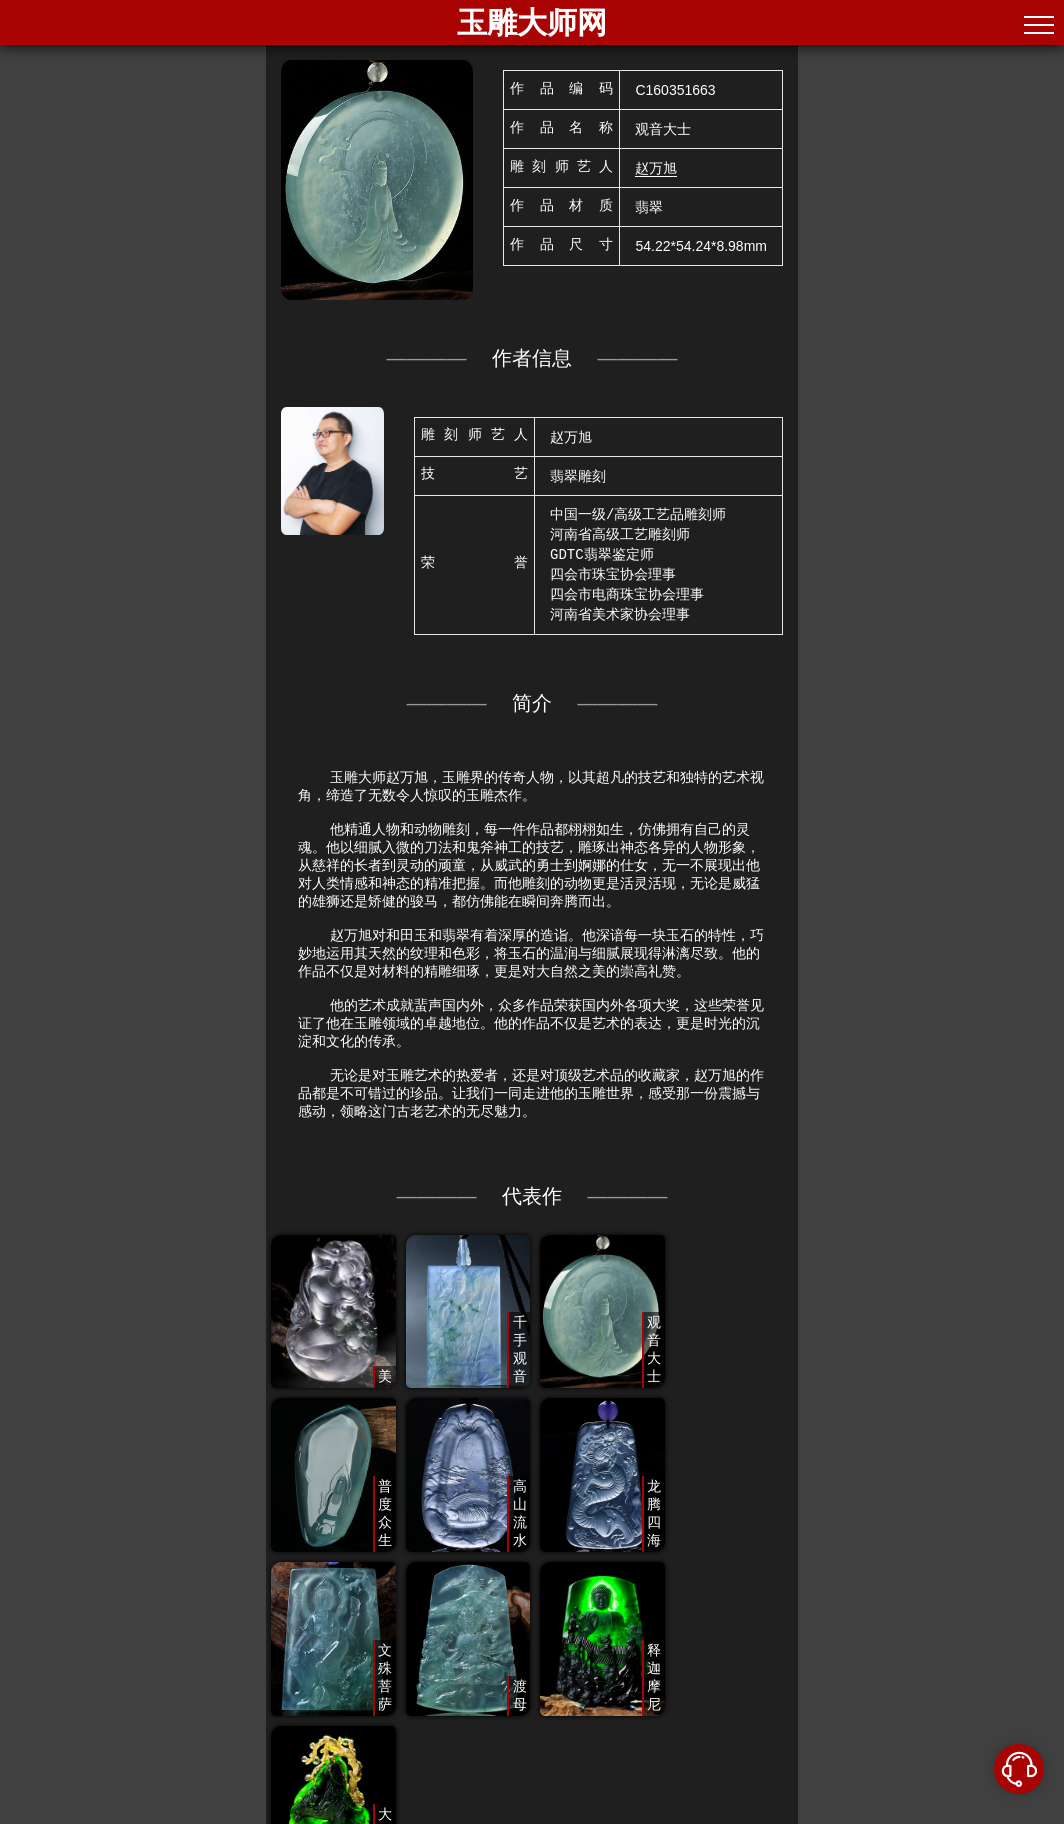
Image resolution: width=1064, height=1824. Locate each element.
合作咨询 (854, 1814)
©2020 (212, 1814)
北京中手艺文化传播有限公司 (329, 1814)
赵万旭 (656, 168)
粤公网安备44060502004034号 (715, 1814)
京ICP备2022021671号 (514, 1814)
